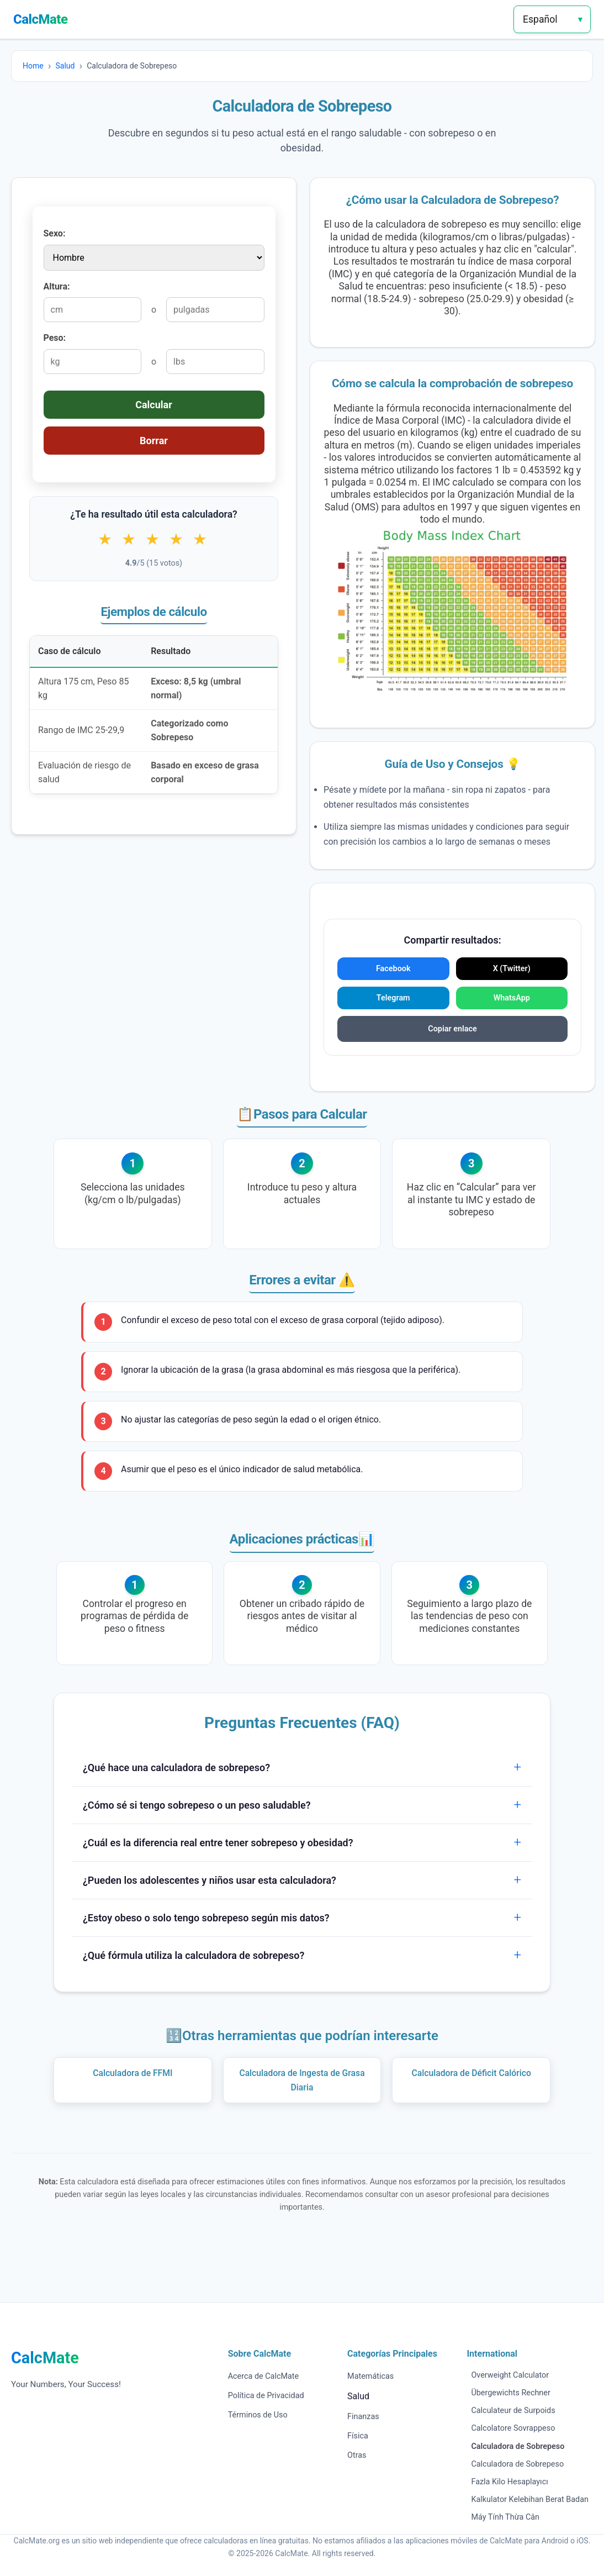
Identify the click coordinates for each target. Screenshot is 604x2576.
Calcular (153, 404)
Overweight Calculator (510, 2375)
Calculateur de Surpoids (513, 2410)
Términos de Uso (258, 2415)
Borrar (154, 440)
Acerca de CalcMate (263, 2376)
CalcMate (40, 19)
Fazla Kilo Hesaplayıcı (509, 2482)
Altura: (57, 286)
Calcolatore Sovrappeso (513, 2428)
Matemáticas (370, 2376)
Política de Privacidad (266, 2395)
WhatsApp (512, 998)
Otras (356, 2455)
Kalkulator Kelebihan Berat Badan (530, 2499)
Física (357, 2436)
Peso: (55, 338)
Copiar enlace (452, 1029)
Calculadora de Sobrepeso (517, 2464)
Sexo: (55, 233)
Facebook (393, 968)
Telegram (393, 998)
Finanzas (363, 2416)
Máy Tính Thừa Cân (505, 2517)
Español (540, 19)
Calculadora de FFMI (132, 2073)
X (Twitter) (512, 968)
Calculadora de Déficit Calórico (471, 2073)
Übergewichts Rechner (510, 2393)
